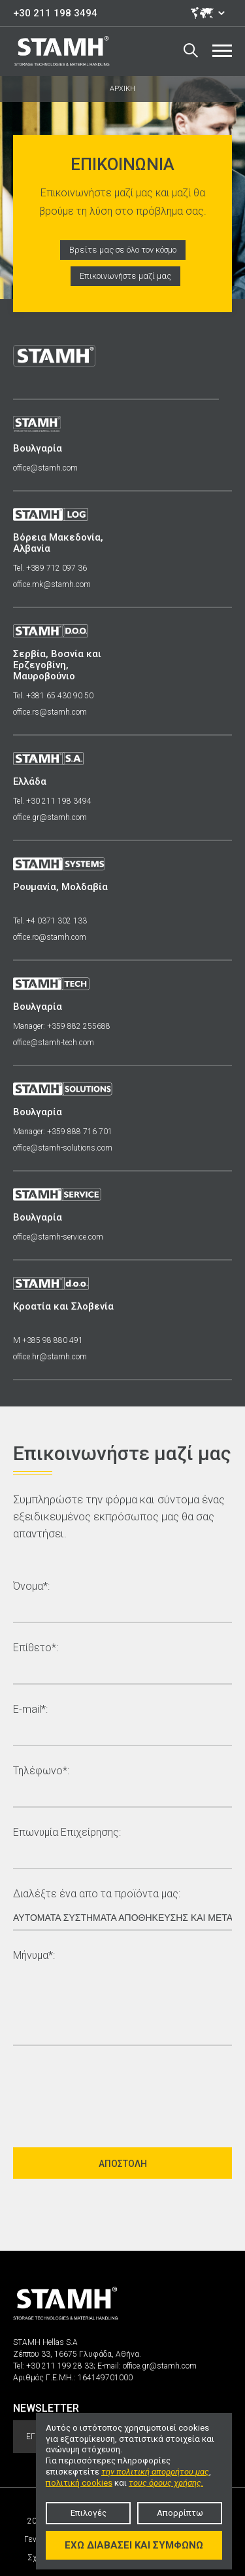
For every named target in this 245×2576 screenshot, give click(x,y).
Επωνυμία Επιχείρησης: (67, 1832)
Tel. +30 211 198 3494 (52, 801)
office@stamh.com (45, 468)
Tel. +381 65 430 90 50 (53, 695)
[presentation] (112, 2091)
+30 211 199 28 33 (59, 2365)
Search (191, 50)
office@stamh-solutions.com (62, 1148)
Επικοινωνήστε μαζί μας (125, 276)
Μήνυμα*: (34, 1955)
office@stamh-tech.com (53, 1042)
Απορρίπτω (180, 2513)
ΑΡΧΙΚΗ (122, 88)
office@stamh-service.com (58, 1237)
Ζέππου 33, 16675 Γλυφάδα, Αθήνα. (77, 2354)
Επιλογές (88, 2513)
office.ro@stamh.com (49, 937)
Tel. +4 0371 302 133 (50, 920)
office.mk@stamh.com (52, 584)
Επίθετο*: (35, 1648)
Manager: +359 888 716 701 (62, 1131)
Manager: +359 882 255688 (61, 1026)
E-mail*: (30, 1709)
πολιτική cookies (79, 2483)
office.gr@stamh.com (50, 817)
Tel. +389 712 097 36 (50, 568)
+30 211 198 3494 (55, 13)
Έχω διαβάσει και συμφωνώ (134, 2545)
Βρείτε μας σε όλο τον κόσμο (122, 250)
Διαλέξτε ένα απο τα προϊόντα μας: (96, 1894)
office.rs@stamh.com (50, 712)
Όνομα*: (31, 1586)
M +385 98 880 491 (48, 1340)
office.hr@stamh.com (50, 1356)
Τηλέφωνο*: (41, 1771)
